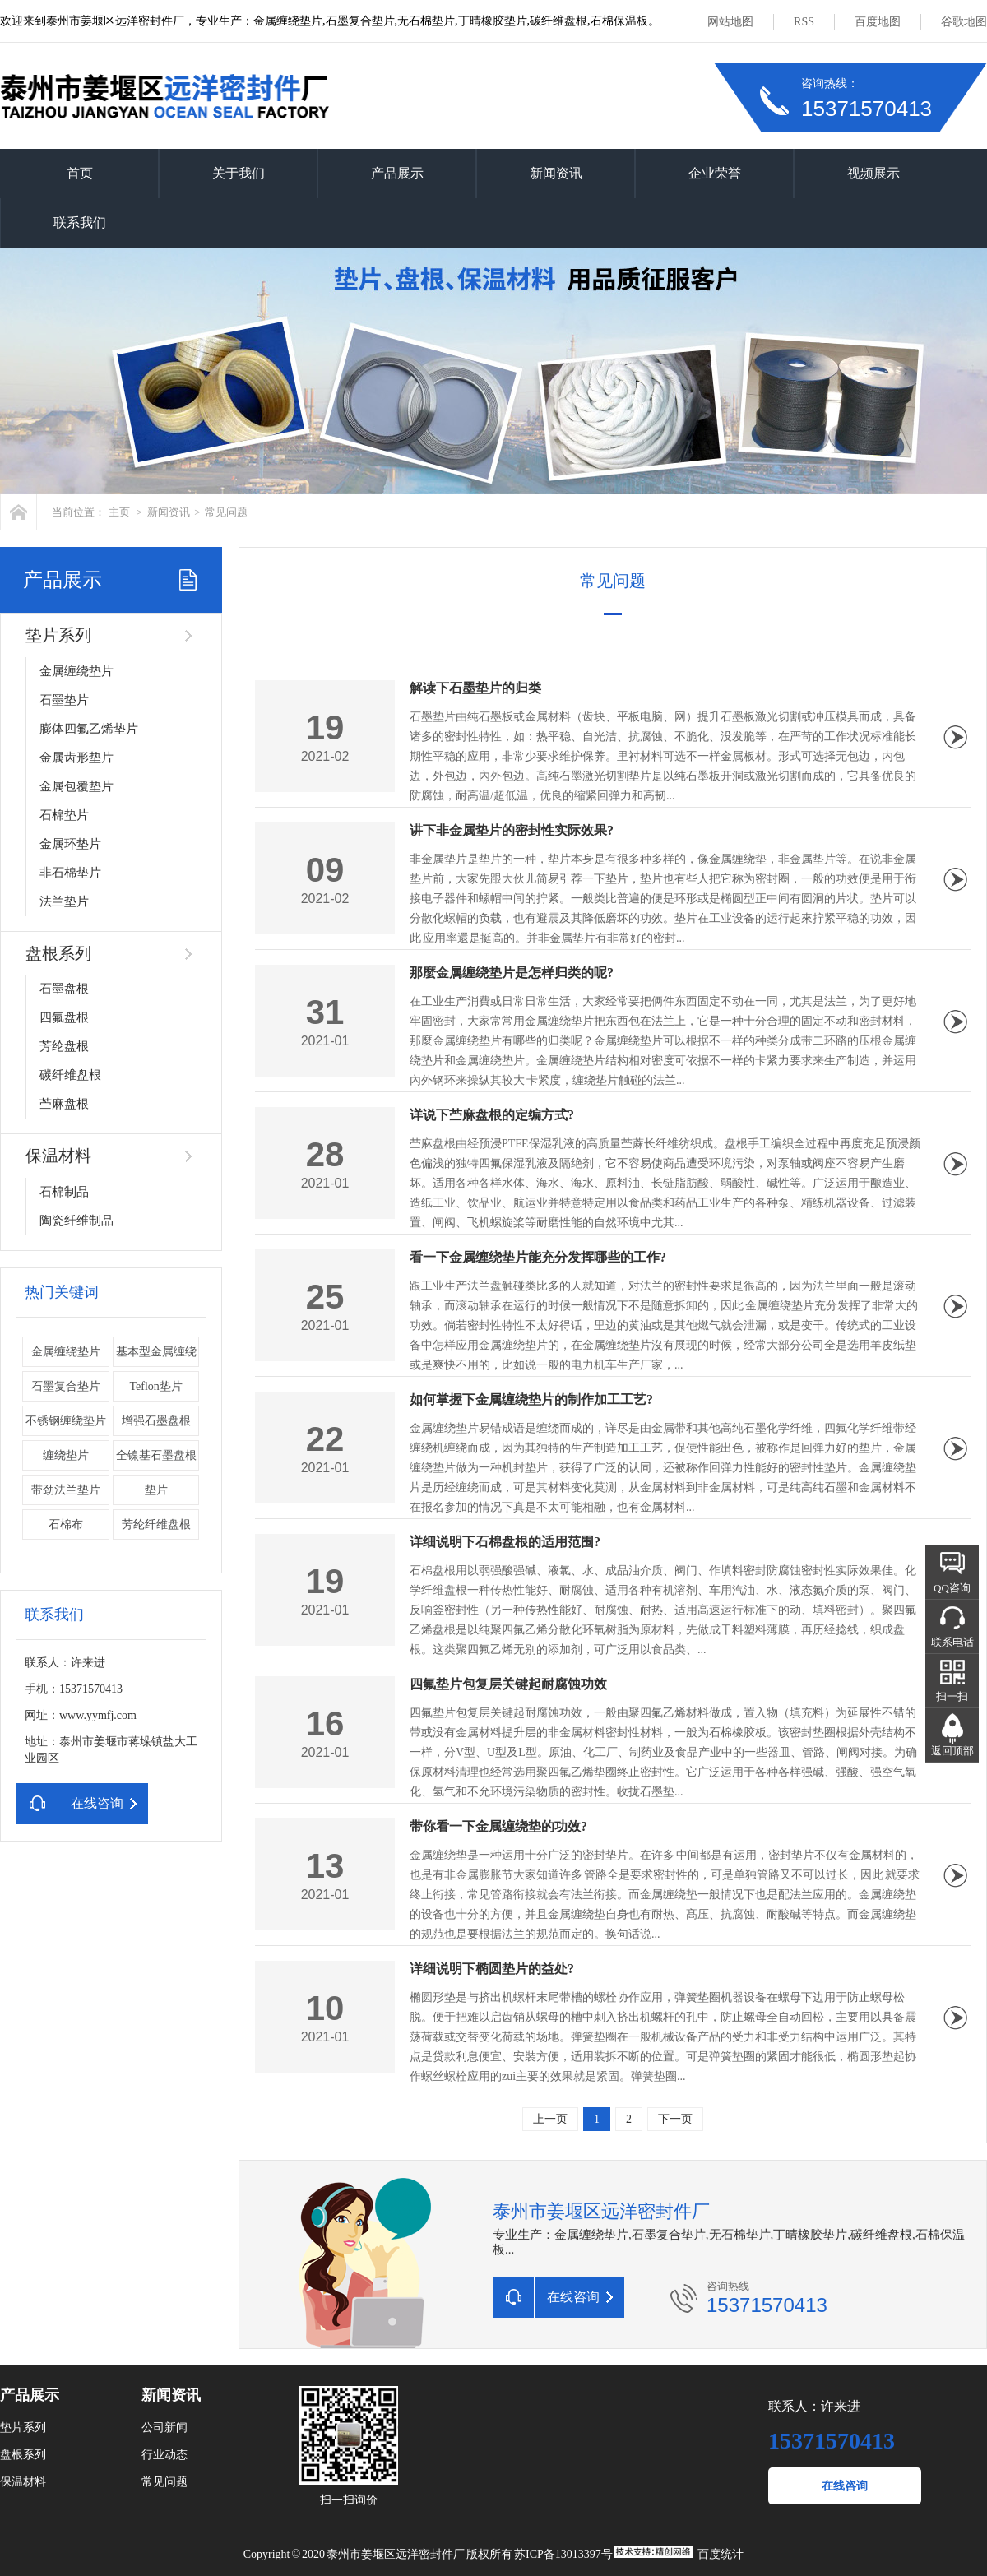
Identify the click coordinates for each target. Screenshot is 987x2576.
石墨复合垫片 (65, 1386)
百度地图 (878, 22)
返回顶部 (952, 1750)
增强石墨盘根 (156, 1421)
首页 (80, 173)
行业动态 (164, 2455)
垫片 (156, 1490)
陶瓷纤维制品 (76, 1220)
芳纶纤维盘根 (156, 1524)
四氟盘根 (64, 1017)
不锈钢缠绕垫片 (65, 1421)
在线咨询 (845, 2486)
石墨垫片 (64, 700)
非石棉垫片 (70, 872)
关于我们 (238, 173)
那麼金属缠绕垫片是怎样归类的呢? (512, 973)
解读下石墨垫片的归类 (475, 688)
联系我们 (79, 222)
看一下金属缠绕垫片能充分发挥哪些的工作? (538, 1257)
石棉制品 (64, 1191)
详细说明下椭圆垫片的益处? (492, 1969)
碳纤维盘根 (70, 1075)
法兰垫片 (64, 901)
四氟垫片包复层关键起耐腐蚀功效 (508, 1684)
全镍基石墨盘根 (156, 1455)
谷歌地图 (964, 22)
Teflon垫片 (155, 1386)
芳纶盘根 (64, 1046)
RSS (804, 22)
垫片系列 (58, 635)
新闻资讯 (556, 173)
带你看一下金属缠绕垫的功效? (498, 1826)
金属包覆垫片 (76, 786)
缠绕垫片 (66, 1455)
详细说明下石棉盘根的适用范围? (505, 1542)
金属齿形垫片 (76, 757)
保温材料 (58, 1156)
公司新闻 (164, 2427)
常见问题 (226, 512)
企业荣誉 (714, 173)
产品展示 (397, 173)
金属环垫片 (70, 843)
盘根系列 (58, 953)
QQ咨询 (952, 1588)
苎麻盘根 (64, 1103)
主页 (119, 512)
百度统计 (720, 2554)
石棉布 (66, 1524)
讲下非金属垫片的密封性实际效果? (512, 830)
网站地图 (730, 22)
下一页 (675, 2119)
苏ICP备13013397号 (563, 2554)
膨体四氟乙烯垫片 (88, 728)
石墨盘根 (64, 988)
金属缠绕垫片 (76, 671)
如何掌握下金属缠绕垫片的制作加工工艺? (531, 1399)
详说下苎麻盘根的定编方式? (492, 1115)
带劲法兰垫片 (65, 1490)
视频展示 (873, 173)
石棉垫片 (64, 815)
